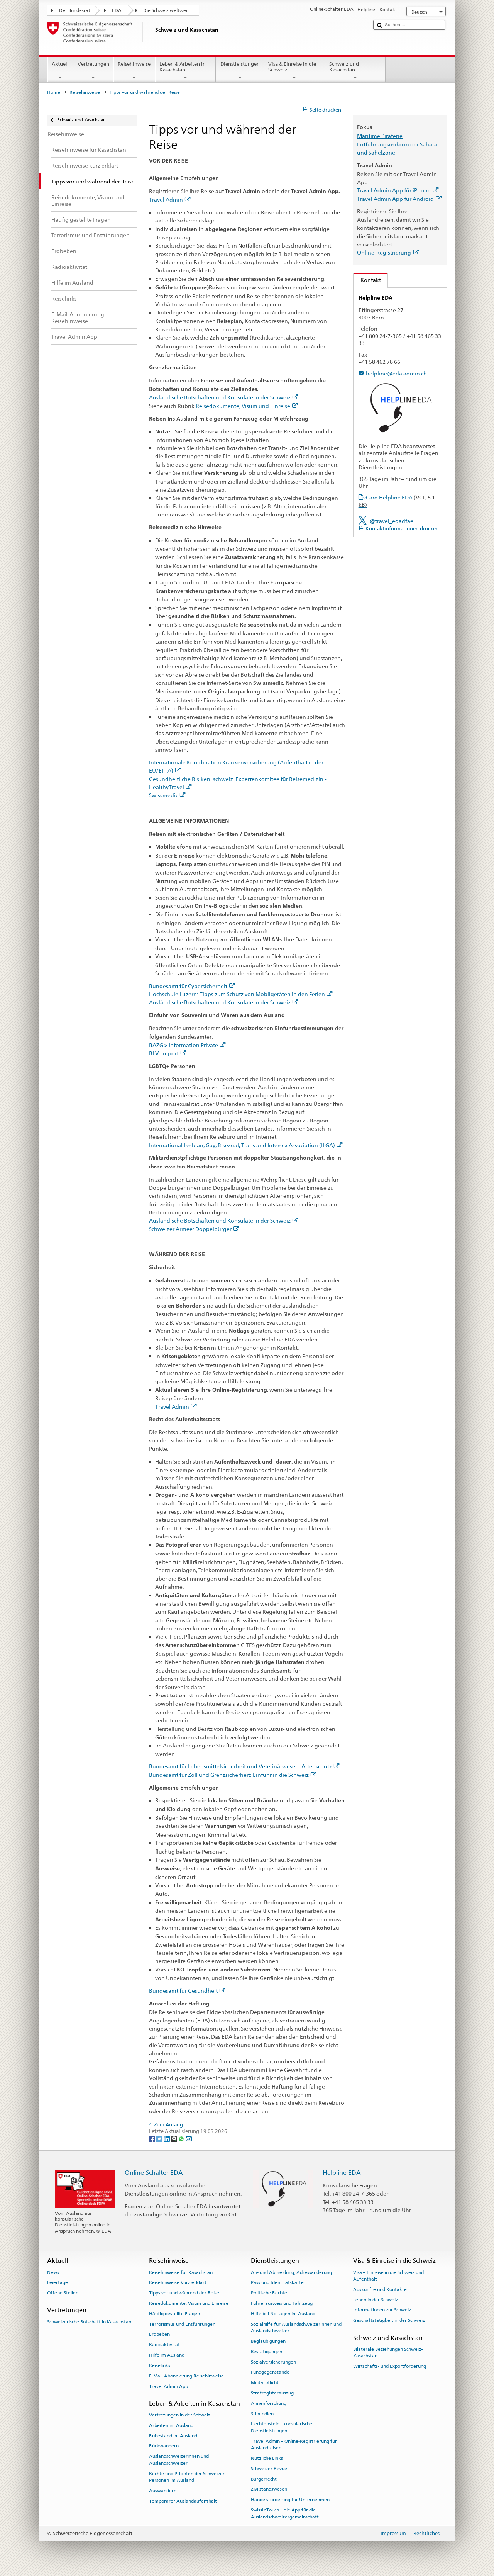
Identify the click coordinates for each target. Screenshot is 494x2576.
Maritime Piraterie (380, 135)
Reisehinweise (134, 71)
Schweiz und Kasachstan (355, 71)
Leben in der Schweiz (375, 2300)
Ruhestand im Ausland (173, 2435)
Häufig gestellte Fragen (174, 2313)
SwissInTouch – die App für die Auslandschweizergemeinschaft (285, 2513)
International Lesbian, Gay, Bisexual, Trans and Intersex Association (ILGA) (246, 1145)
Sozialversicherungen (273, 2361)
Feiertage (57, 2282)
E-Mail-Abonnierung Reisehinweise (186, 2376)
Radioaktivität (164, 2344)
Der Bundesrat (74, 10)
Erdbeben (159, 2334)
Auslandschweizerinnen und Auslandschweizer (179, 2460)
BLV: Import (167, 1053)
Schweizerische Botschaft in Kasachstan (89, 2322)
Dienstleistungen (240, 71)
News (53, 2272)
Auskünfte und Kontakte (380, 2289)
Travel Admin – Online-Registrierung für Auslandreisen (294, 2444)
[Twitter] (160, 2138)
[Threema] (174, 2138)
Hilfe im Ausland (166, 2355)
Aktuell (60, 71)
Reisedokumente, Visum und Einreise (247, 405)
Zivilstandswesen (269, 2489)
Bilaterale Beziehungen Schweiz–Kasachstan (388, 2353)
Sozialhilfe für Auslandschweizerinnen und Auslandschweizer (296, 2327)
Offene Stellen (62, 2293)
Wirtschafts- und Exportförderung (389, 2366)
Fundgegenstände (270, 2372)
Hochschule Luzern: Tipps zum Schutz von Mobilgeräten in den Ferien (241, 994)
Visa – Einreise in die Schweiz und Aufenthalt (388, 2275)
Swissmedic (167, 795)
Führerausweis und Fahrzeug (282, 2303)
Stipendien (262, 2413)
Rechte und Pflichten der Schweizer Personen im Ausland (187, 2477)
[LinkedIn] (167, 2138)
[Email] (189, 2138)
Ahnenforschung (268, 2403)
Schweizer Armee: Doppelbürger (194, 1229)
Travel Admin (170, 199)
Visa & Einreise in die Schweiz (294, 71)
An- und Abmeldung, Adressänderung (291, 2272)
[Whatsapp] (182, 2138)
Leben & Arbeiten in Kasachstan (186, 71)
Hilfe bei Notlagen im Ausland (283, 2313)
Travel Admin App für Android (399, 198)
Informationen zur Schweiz (382, 2310)
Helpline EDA (342, 2172)
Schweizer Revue (269, 2468)
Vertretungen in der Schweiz (179, 2415)
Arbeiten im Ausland (171, 2425)
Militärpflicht (265, 2382)
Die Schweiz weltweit (166, 10)
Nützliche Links (267, 2458)
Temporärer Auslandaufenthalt (183, 2501)
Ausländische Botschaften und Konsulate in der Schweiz (223, 397)
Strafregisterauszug (272, 2393)
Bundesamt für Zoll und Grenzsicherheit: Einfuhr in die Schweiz (232, 1774)
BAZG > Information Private (187, 1045)
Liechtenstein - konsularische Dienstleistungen (281, 2427)
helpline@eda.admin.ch (396, 373)
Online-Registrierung (388, 252)
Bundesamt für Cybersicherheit (192, 986)
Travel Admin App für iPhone (397, 190)
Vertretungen (93, 71)
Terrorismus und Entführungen (182, 2323)
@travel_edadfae (391, 521)
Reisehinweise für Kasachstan (181, 2272)
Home (53, 92)
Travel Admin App (168, 2386)
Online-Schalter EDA (154, 2172)
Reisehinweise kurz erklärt (177, 2282)
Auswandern (162, 2490)
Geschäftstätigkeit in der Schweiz (389, 2320)
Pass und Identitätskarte (277, 2282)
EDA (117, 10)
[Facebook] (152, 2138)
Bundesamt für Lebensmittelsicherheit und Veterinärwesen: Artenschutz (244, 1766)
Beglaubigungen (268, 2341)
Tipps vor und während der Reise (184, 2293)
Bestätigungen (266, 2351)
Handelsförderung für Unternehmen (290, 2499)
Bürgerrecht (264, 2478)
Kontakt (367, 280)
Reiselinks (159, 2365)
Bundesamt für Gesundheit (187, 1990)
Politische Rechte (269, 2293)
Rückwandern (164, 2446)
